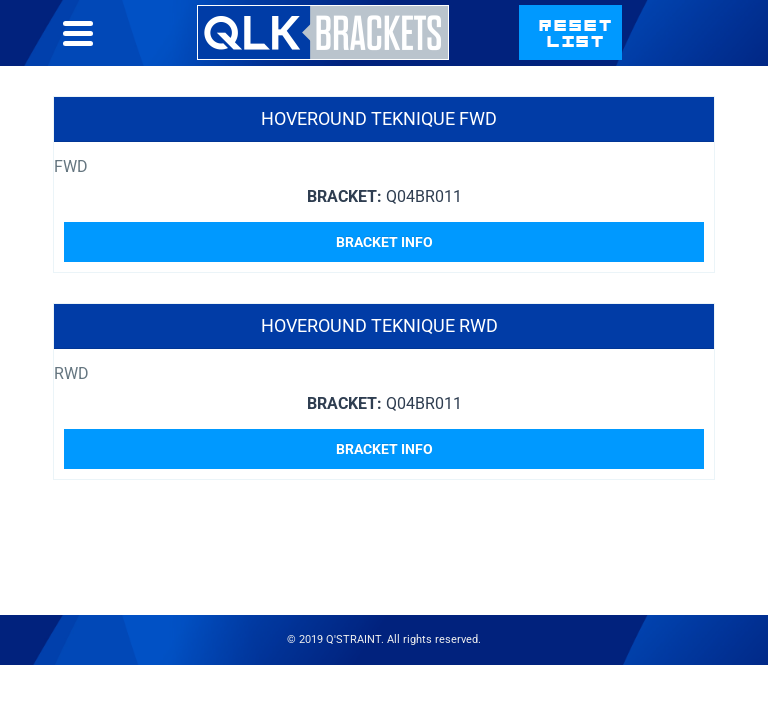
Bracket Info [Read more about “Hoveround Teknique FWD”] (384, 242)
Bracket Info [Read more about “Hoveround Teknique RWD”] (384, 449)
